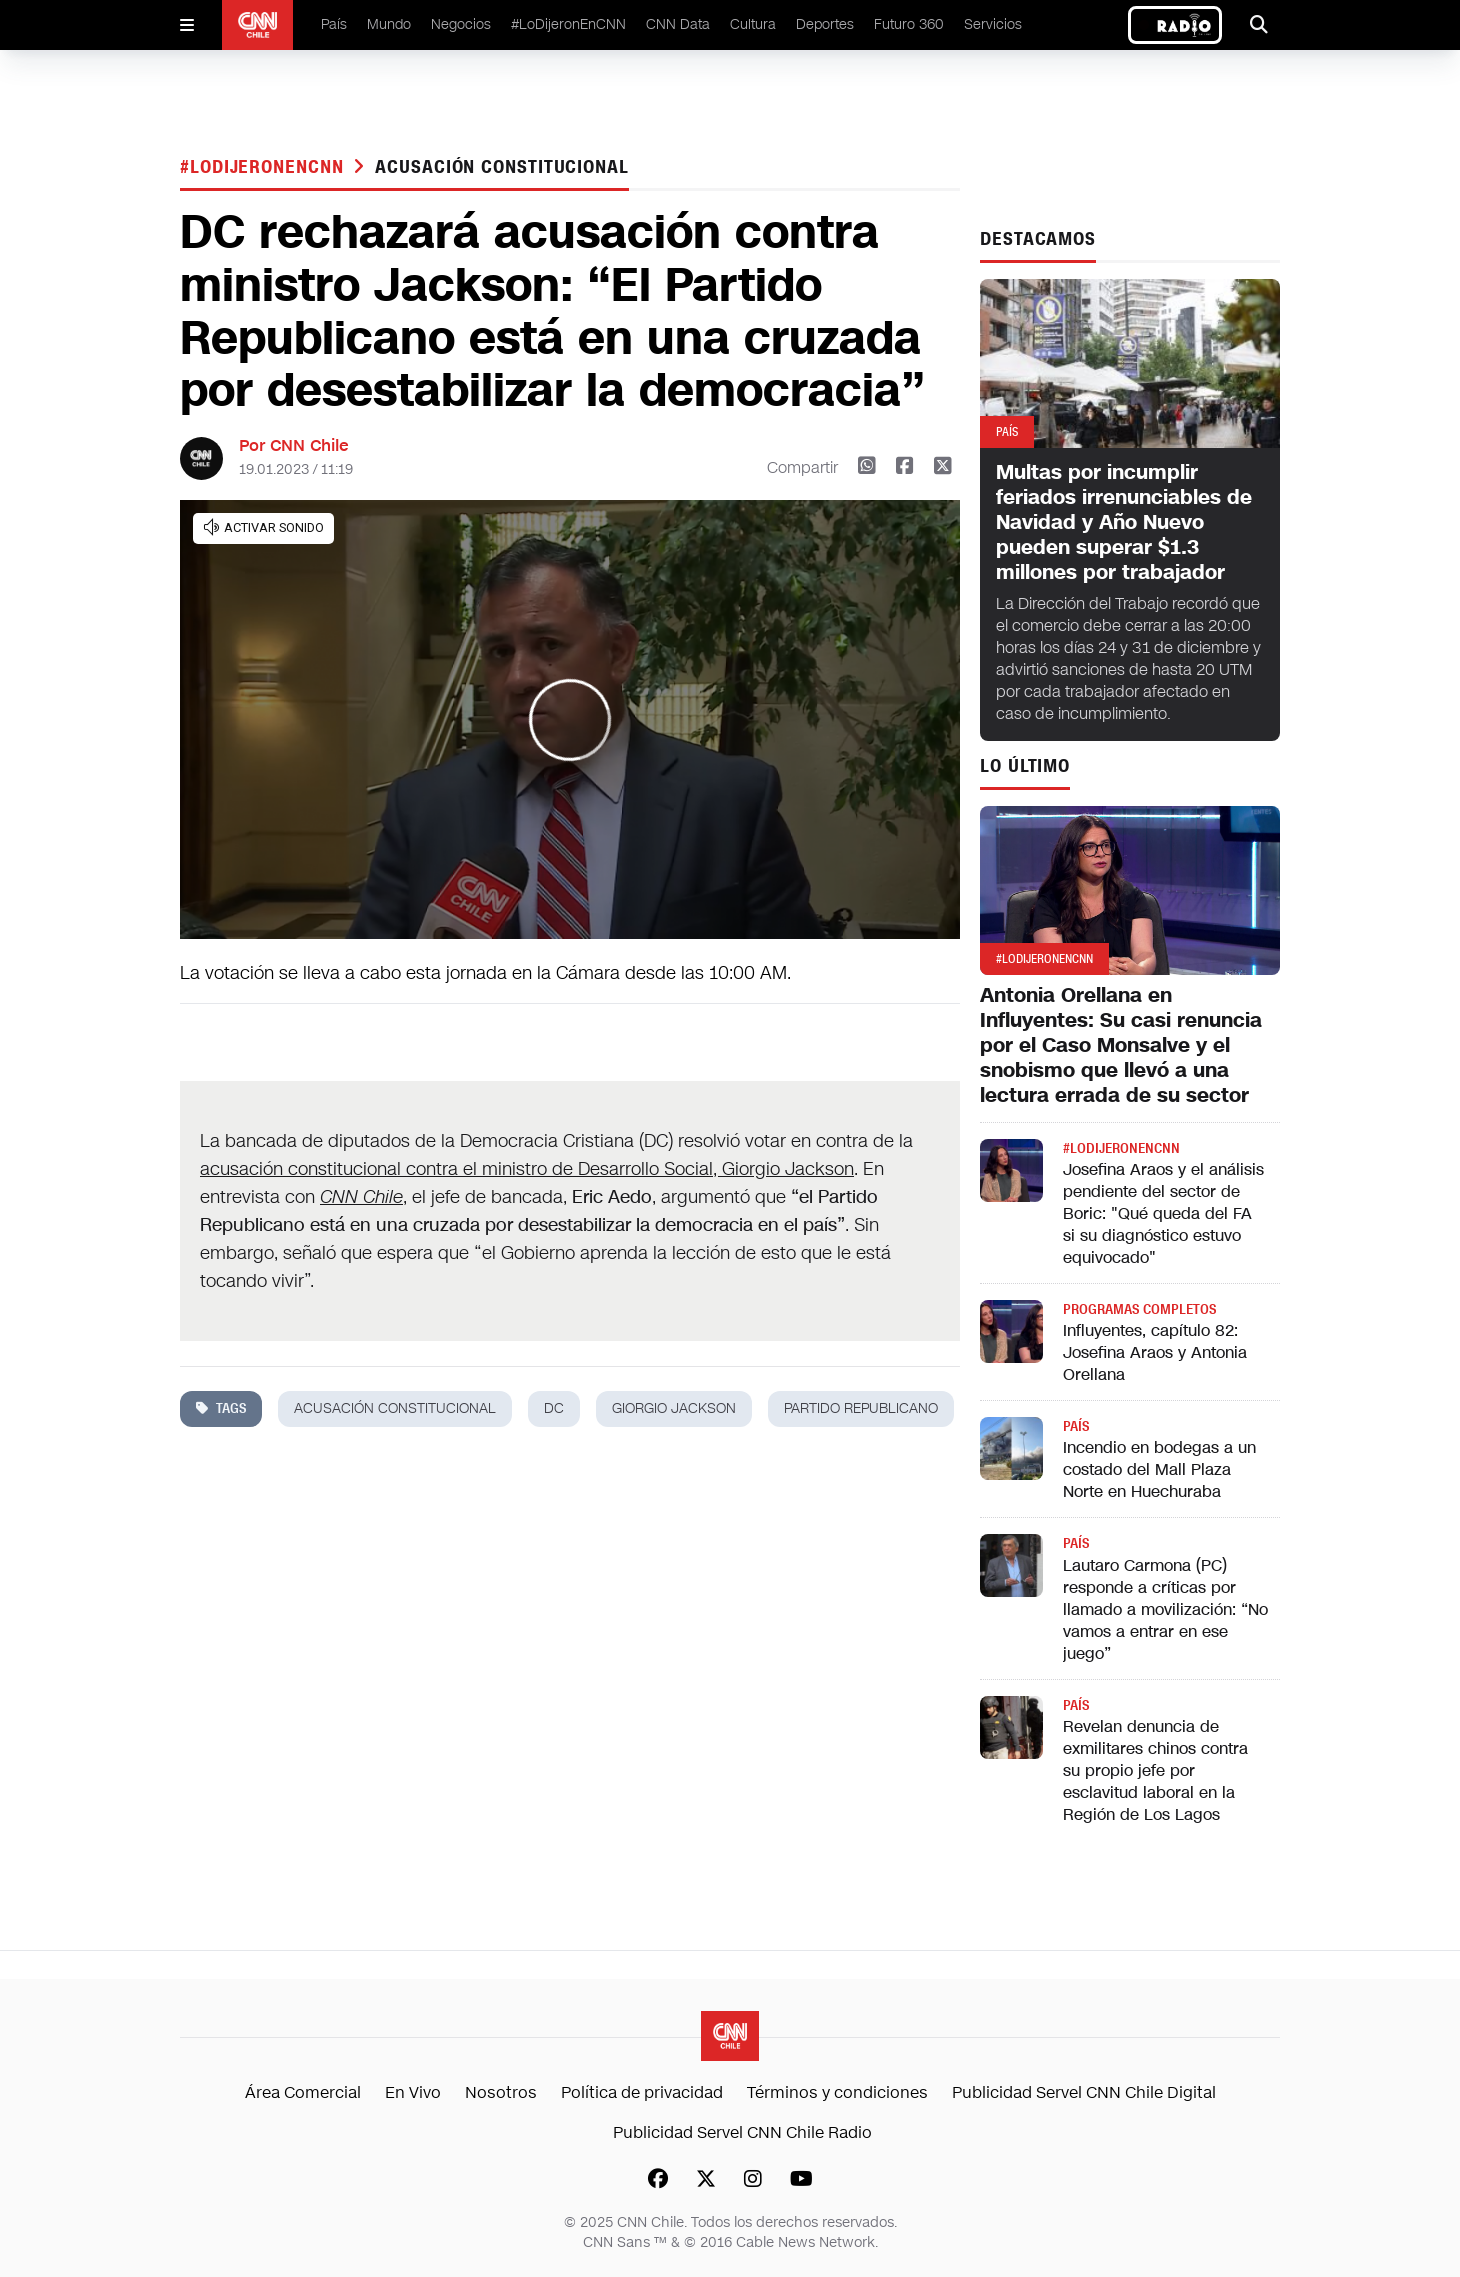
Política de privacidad (642, 2092)
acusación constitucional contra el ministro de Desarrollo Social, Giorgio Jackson (527, 1169)
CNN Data (678, 24)
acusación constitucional (502, 167)
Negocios (461, 24)
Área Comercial (303, 2092)
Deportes (825, 24)
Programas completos (1139, 1309)
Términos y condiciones (837, 2092)
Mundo (389, 24)
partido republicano (861, 1408)
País (334, 24)
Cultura (753, 24)
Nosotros (501, 2092)
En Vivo (413, 2092)
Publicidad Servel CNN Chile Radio (742, 2132)
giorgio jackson (674, 1408)
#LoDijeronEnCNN (568, 24)
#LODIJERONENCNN (264, 167)
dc (554, 1408)
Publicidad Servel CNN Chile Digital (1084, 2092)
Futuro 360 (909, 24)
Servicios (993, 24)
